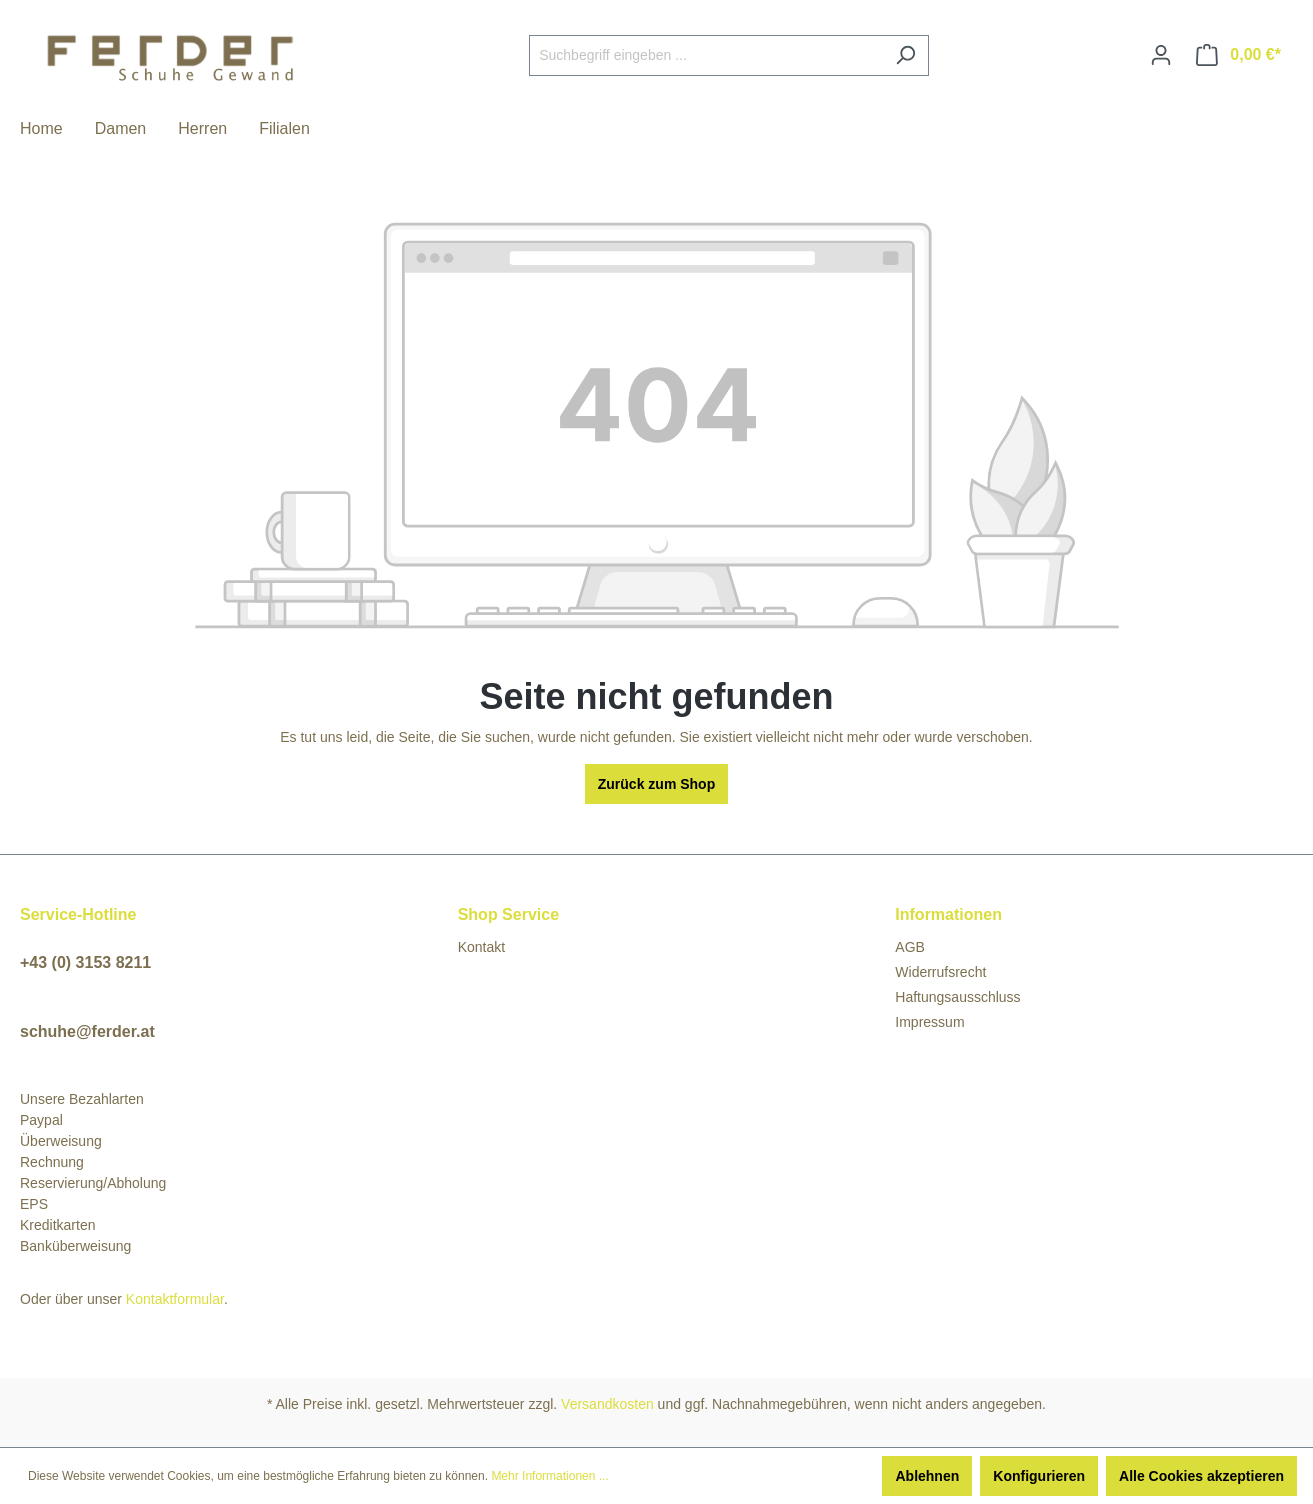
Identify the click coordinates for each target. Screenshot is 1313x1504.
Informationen (948, 914)
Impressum (929, 1022)
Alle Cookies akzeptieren (1201, 1476)
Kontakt (481, 947)
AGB (910, 947)
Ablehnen (927, 1476)
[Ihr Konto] (1161, 55)
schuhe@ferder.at (87, 1031)
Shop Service (508, 914)
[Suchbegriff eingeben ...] (706, 55)
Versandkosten (607, 1404)
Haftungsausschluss (957, 997)
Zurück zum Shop (656, 784)
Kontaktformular (175, 1299)
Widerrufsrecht (940, 972)
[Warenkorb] (1238, 55)
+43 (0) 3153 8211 (85, 962)
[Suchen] (905, 55)
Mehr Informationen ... (549, 1476)
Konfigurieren (1039, 1476)
